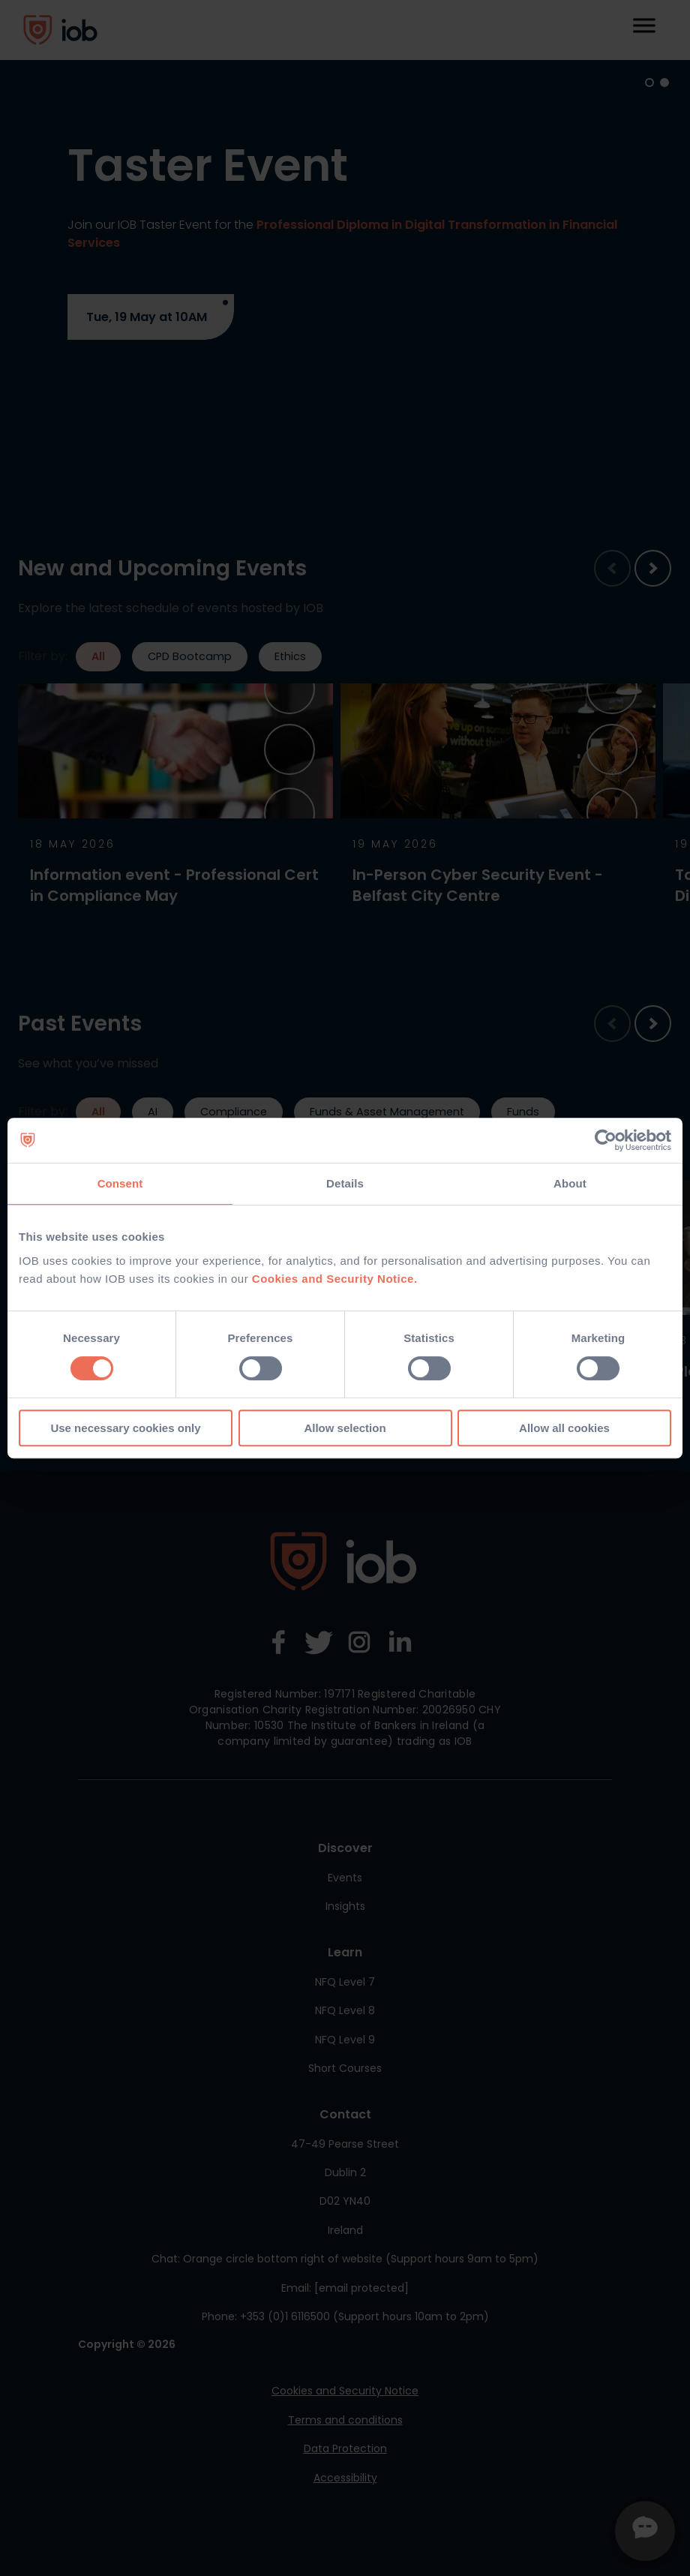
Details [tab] (345, 1183)
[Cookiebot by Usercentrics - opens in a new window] (605, 1140)
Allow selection (345, 1428)
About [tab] (570, 1183)
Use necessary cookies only (125, 1428)
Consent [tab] (120, 1183)
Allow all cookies (564, 1428)
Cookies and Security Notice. (335, 1278)
